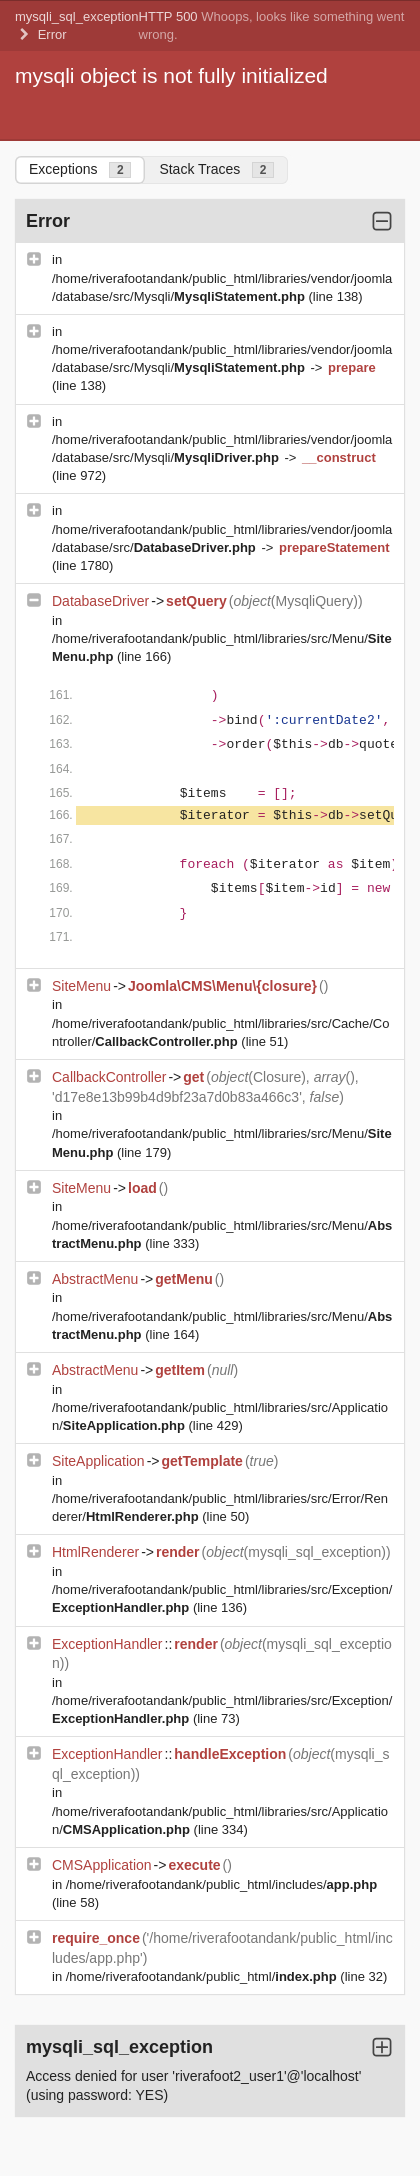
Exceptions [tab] (80, 169)
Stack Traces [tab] (216, 169)
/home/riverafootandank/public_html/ (203, 1976)
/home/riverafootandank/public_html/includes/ (221, 1884)
